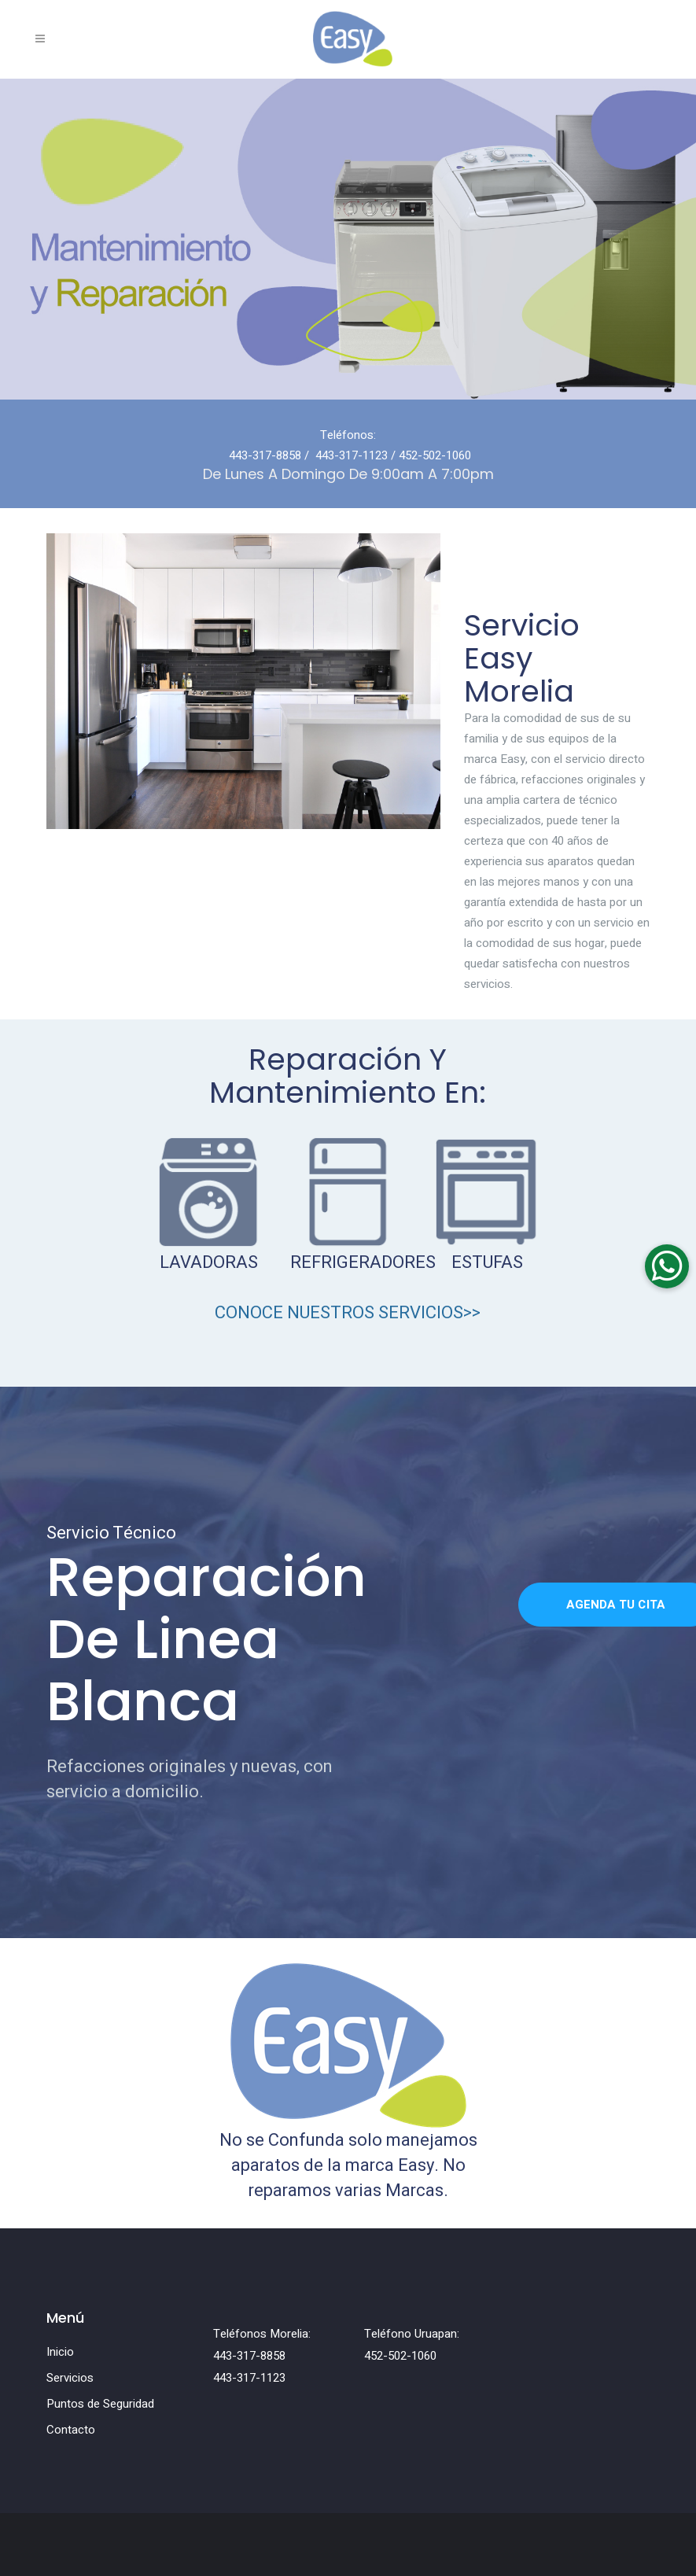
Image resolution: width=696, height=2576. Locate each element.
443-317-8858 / (270, 455)
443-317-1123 (351, 455)
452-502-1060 (435, 455)
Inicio (60, 2352)
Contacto (70, 2429)
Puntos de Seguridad (100, 2403)
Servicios (70, 2377)
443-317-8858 (249, 2355)
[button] (667, 1266)
